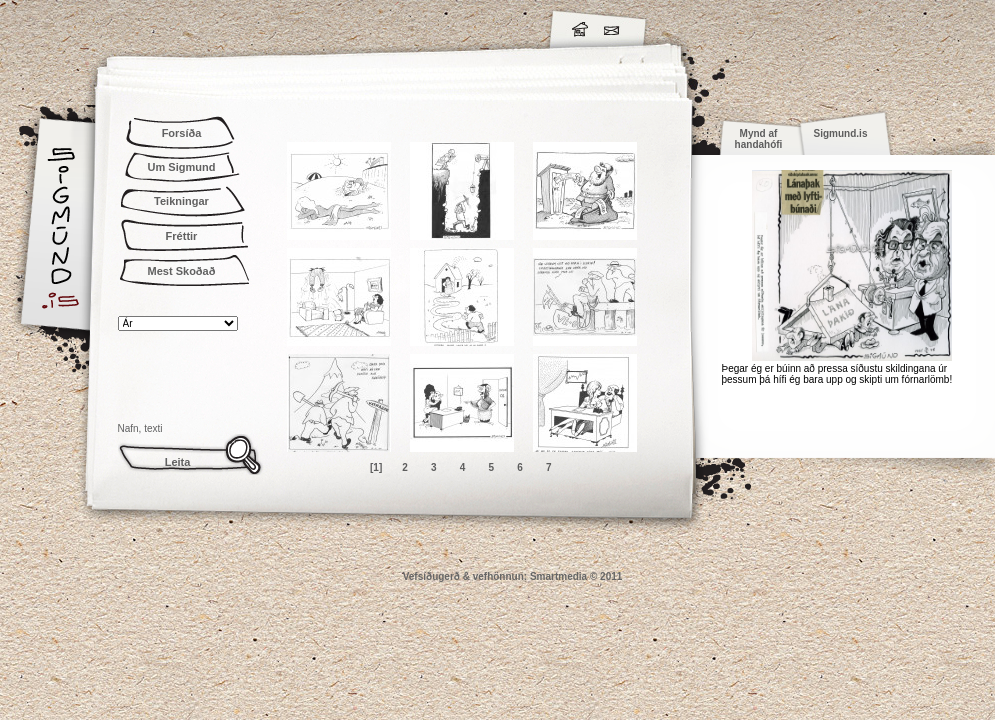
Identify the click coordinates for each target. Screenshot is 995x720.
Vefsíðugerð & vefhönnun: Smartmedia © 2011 (513, 576)
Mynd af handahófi (759, 139)
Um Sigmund (182, 167)
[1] (376, 467)
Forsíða (182, 133)
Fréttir (182, 236)
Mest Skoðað (182, 271)
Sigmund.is (238, 26)
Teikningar (181, 201)
